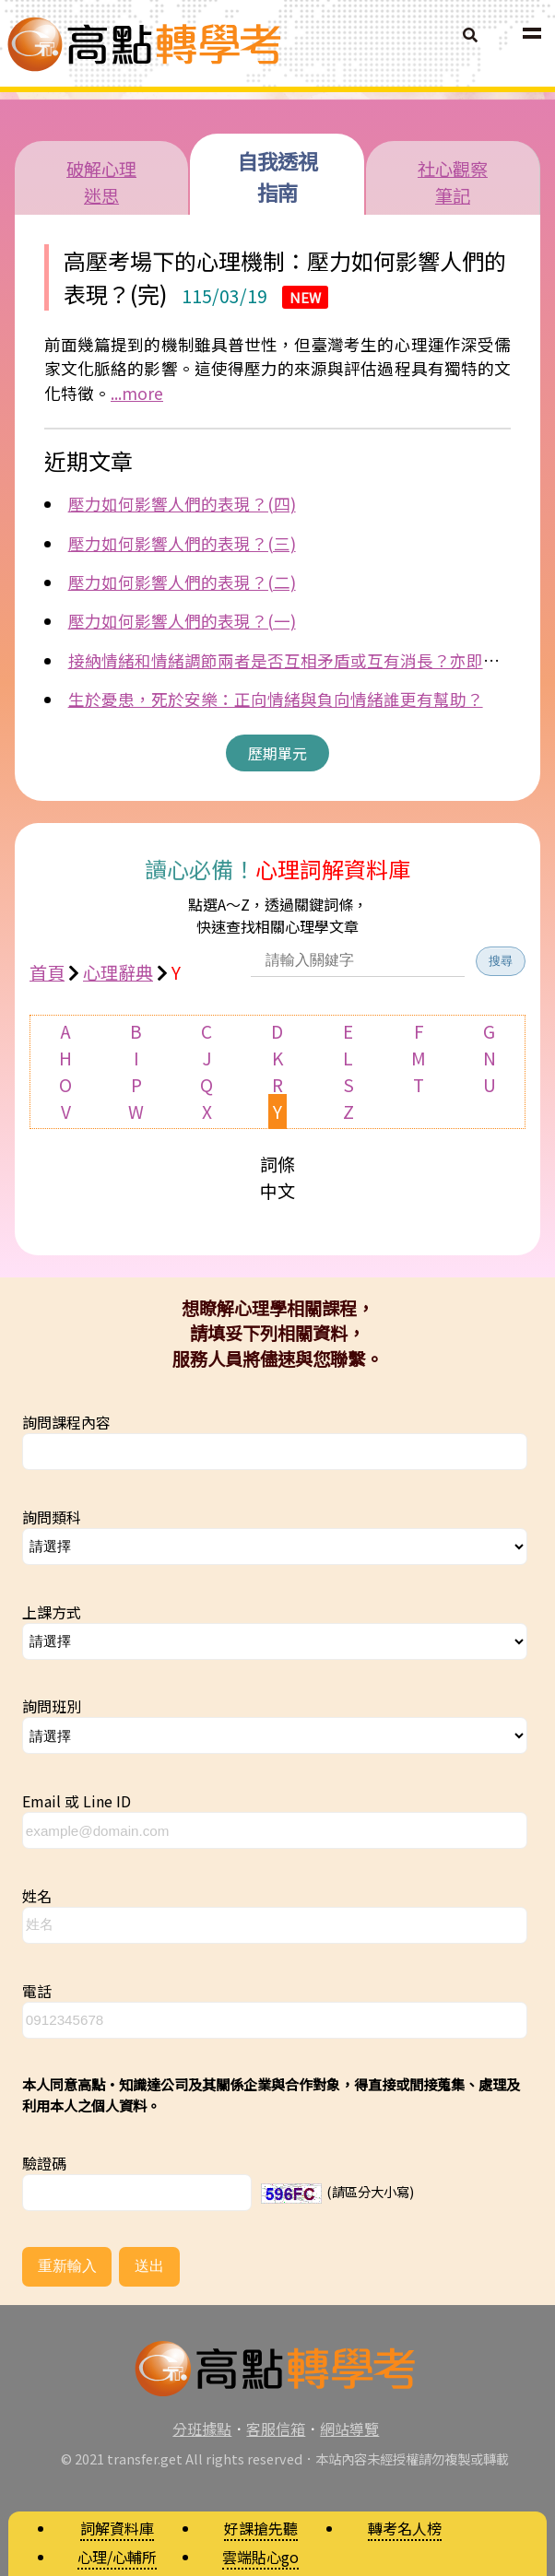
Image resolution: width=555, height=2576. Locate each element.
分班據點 (201, 2428)
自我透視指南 (277, 176)
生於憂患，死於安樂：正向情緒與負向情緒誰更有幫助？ (275, 699)
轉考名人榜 (405, 2528)
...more (137, 393)
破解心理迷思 (101, 182)
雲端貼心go (260, 2557)
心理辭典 (118, 972)
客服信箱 (275, 2428)
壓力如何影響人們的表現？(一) (182, 620)
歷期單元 (277, 753)
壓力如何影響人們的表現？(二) (182, 582)
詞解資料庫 (117, 2528)
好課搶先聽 (261, 2528)
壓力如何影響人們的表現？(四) (182, 503)
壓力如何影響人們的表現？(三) (182, 543)
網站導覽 (349, 2428)
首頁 (47, 972)
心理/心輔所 (117, 2557)
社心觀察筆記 (453, 182)
